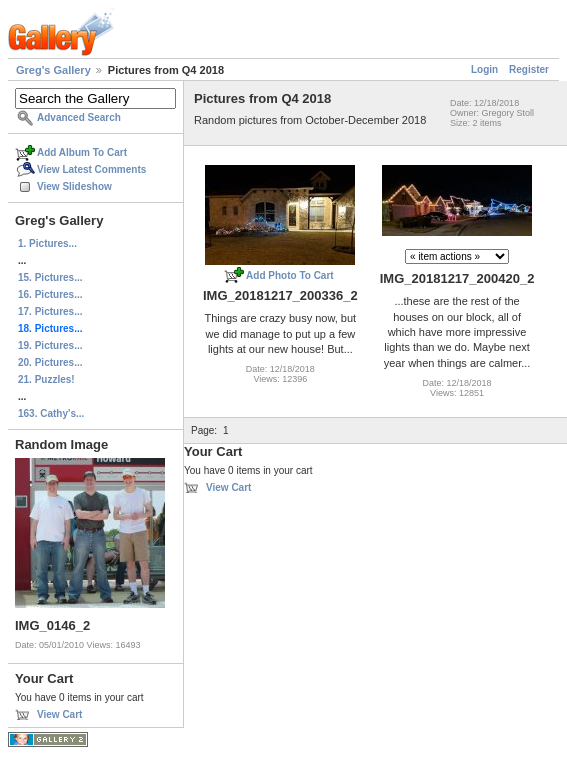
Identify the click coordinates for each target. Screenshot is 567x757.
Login (484, 69)
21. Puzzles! (46, 379)
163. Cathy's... (51, 413)
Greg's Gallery (53, 70)
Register (529, 69)
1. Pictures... (47, 243)
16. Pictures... (50, 294)
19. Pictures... (50, 345)
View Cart (59, 714)
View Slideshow (74, 186)
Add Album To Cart (82, 152)
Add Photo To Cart (290, 275)
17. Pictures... (50, 311)
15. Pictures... (50, 277)
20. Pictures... (50, 362)
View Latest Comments (91, 169)
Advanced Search (79, 117)
